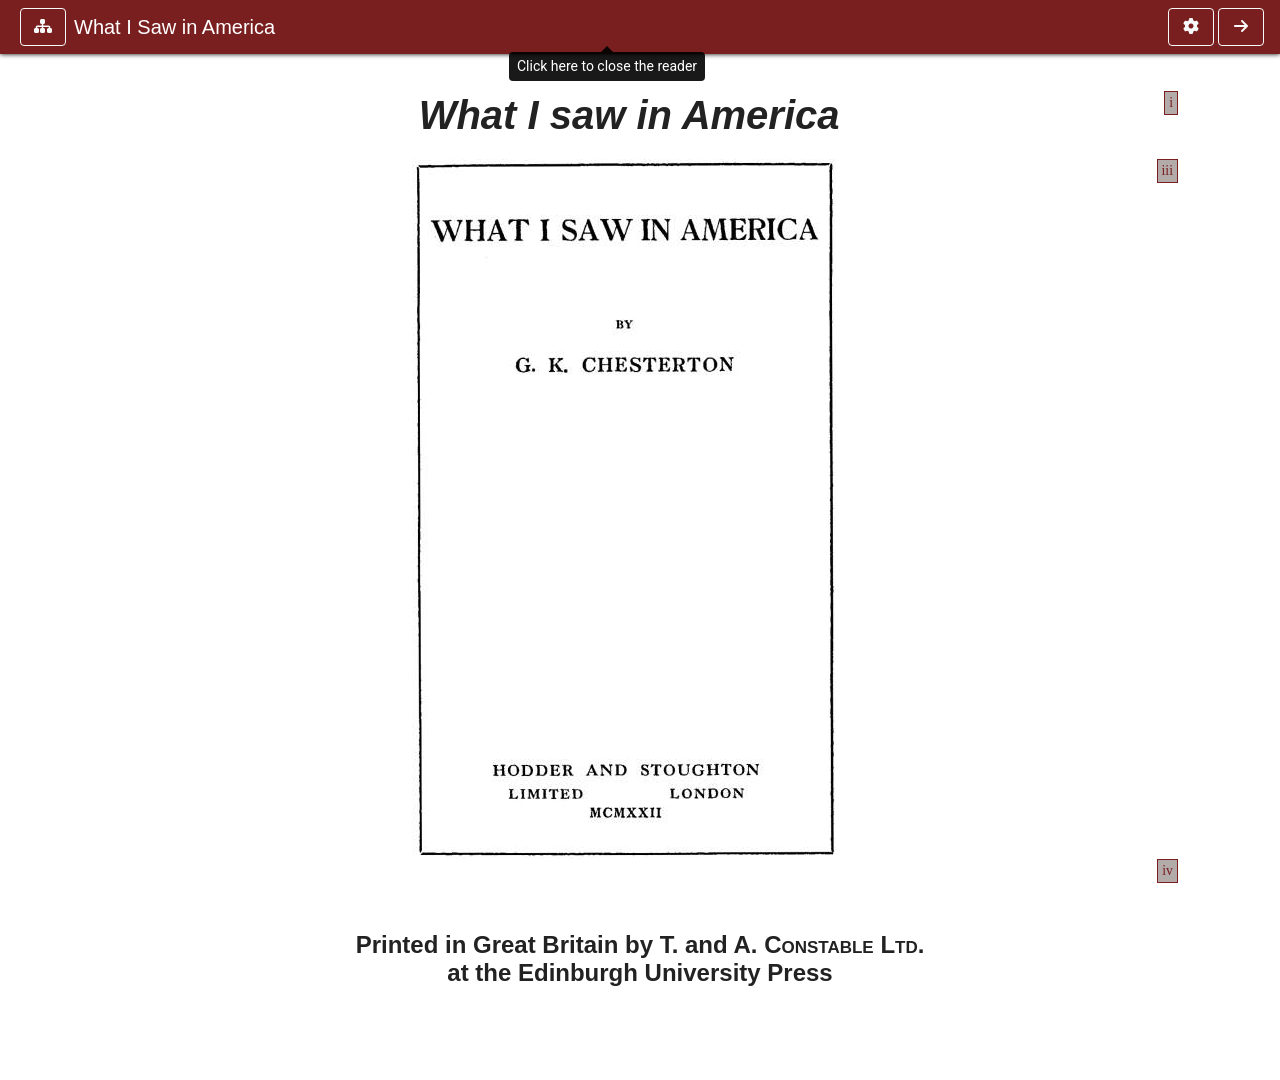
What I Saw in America (174, 27)
